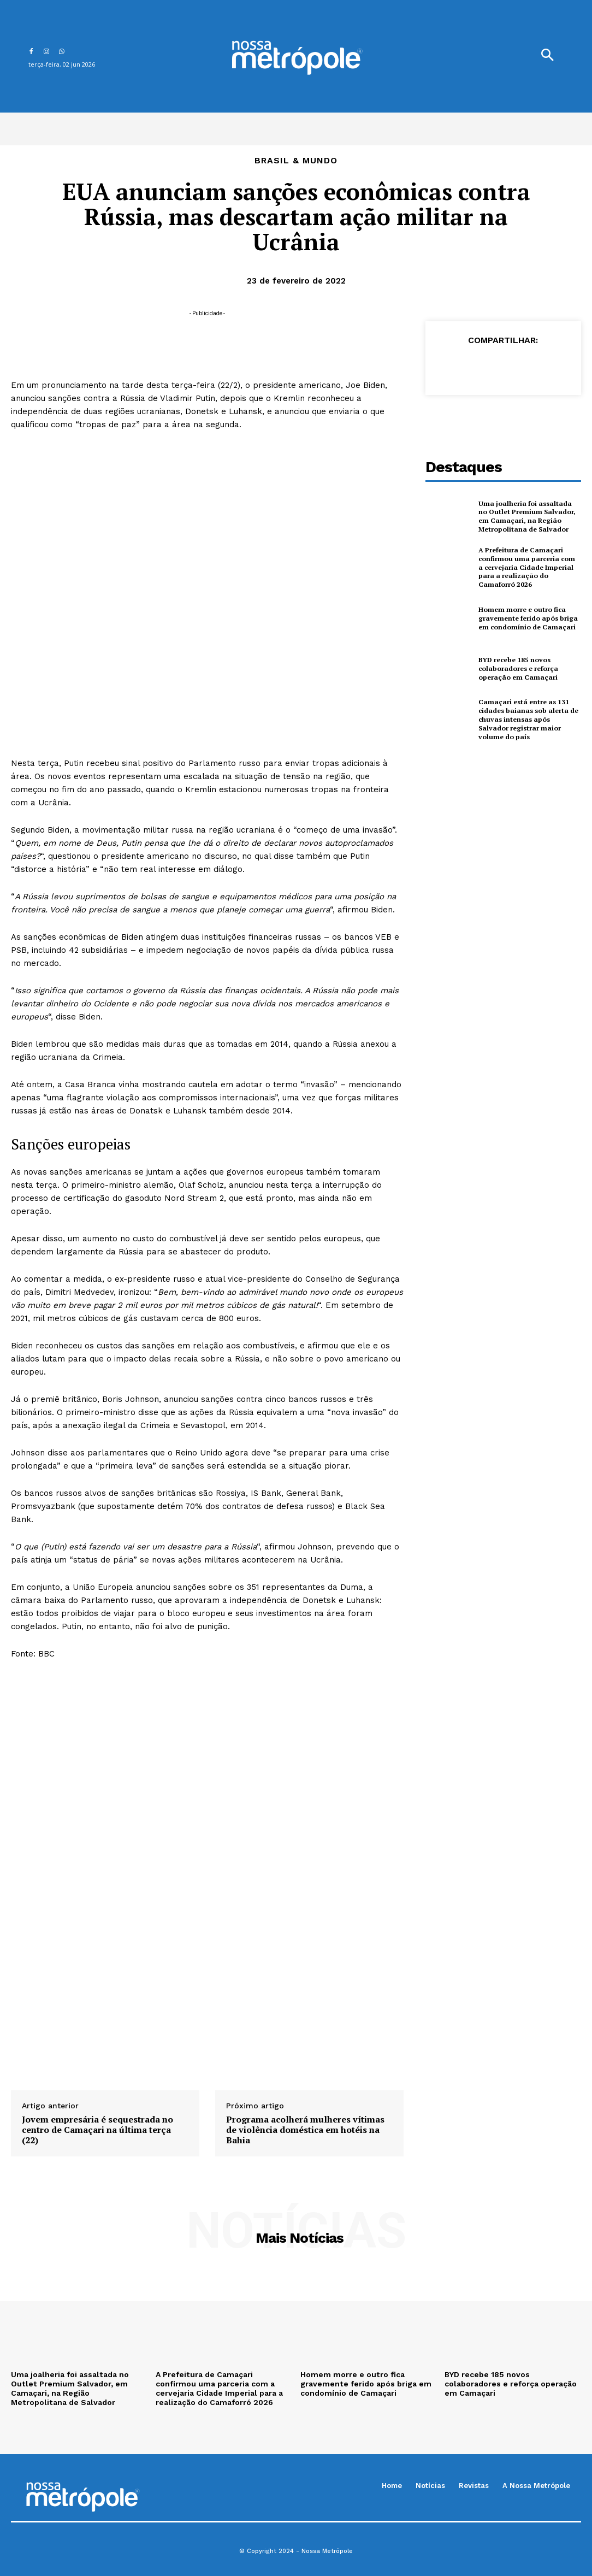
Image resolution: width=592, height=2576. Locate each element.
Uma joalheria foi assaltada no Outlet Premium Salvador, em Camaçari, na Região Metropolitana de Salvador (528, 516)
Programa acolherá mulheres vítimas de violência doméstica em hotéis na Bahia (305, 2130)
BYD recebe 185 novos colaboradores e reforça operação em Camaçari (516, 667)
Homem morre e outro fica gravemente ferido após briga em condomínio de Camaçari (526, 617)
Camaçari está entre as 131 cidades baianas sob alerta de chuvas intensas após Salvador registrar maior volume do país (528, 718)
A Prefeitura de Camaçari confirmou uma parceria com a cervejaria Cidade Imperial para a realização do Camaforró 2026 (528, 567)
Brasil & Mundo (296, 160)
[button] (547, 56)
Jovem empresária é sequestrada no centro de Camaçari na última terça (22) (97, 2130)
